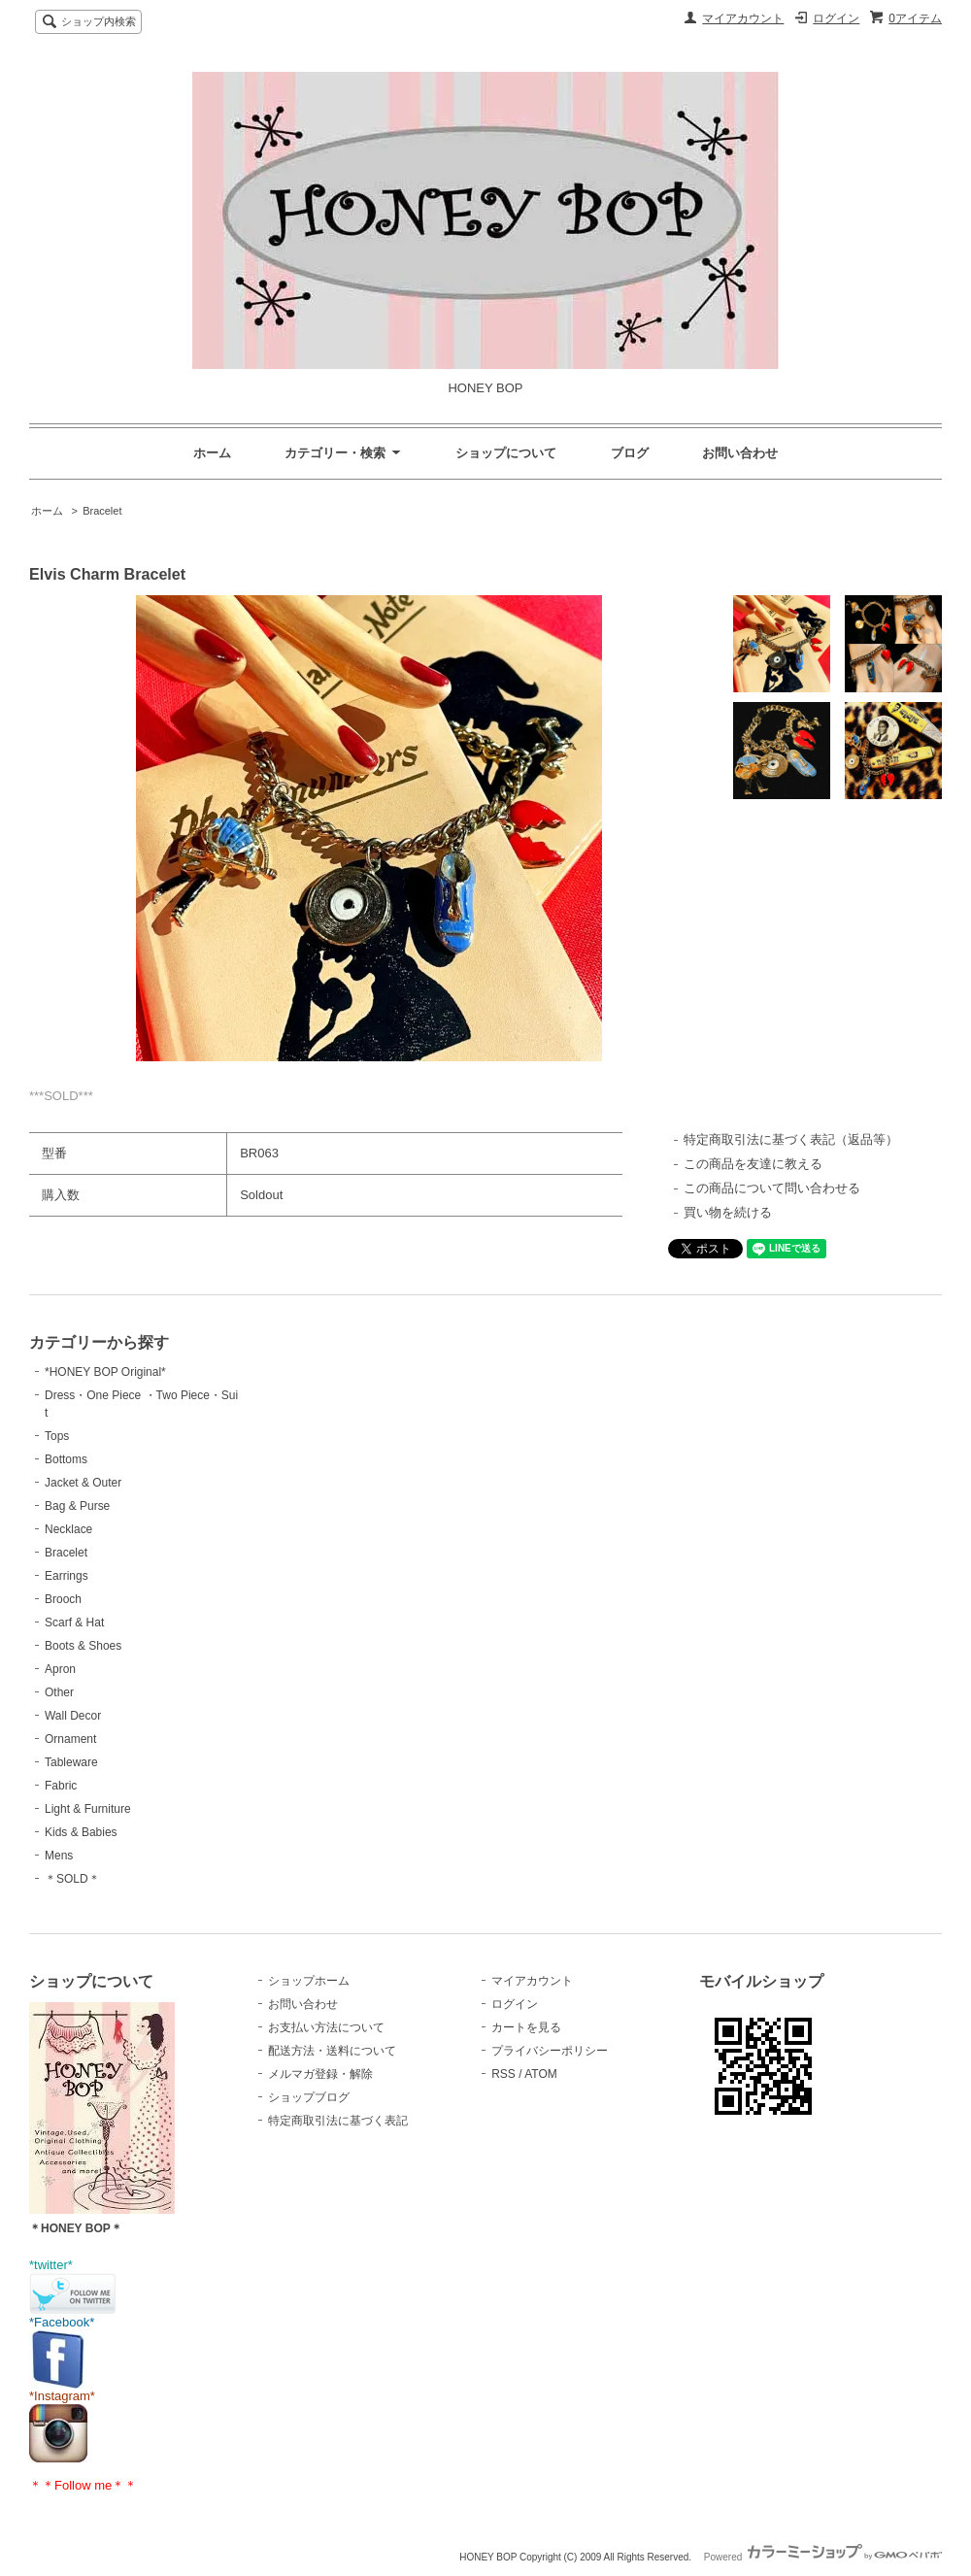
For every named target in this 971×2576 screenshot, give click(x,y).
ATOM (540, 2074)
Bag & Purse (77, 1506)
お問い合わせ (740, 453)
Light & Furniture (88, 1809)
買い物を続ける (728, 1212)
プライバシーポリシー (549, 2050)
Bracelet (102, 511)
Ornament (70, 1739)
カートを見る (526, 2027)
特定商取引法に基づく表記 (338, 2120)
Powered (823, 2557)
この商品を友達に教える (753, 1163)
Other (59, 1692)
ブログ (630, 453)
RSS (503, 2074)
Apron (60, 1669)
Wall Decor (73, 1716)
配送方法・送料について (332, 2050)
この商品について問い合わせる (772, 1188)
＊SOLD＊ (72, 1879)
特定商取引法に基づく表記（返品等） (791, 1139)
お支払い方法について (326, 2027)
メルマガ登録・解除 (320, 2074)
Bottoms (66, 1459)
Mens (59, 1855)
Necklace (68, 1529)
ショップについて (505, 453)
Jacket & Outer (83, 1482)
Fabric (61, 1785)
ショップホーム (309, 1981)
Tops (57, 1436)
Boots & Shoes (83, 1646)
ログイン (836, 18)
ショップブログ (309, 2097)
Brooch (63, 1599)
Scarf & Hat (74, 1622)
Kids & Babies (81, 1832)
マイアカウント (743, 18)
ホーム (212, 453)
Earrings (66, 1576)
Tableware (71, 1762)
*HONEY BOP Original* (105, 1372)
